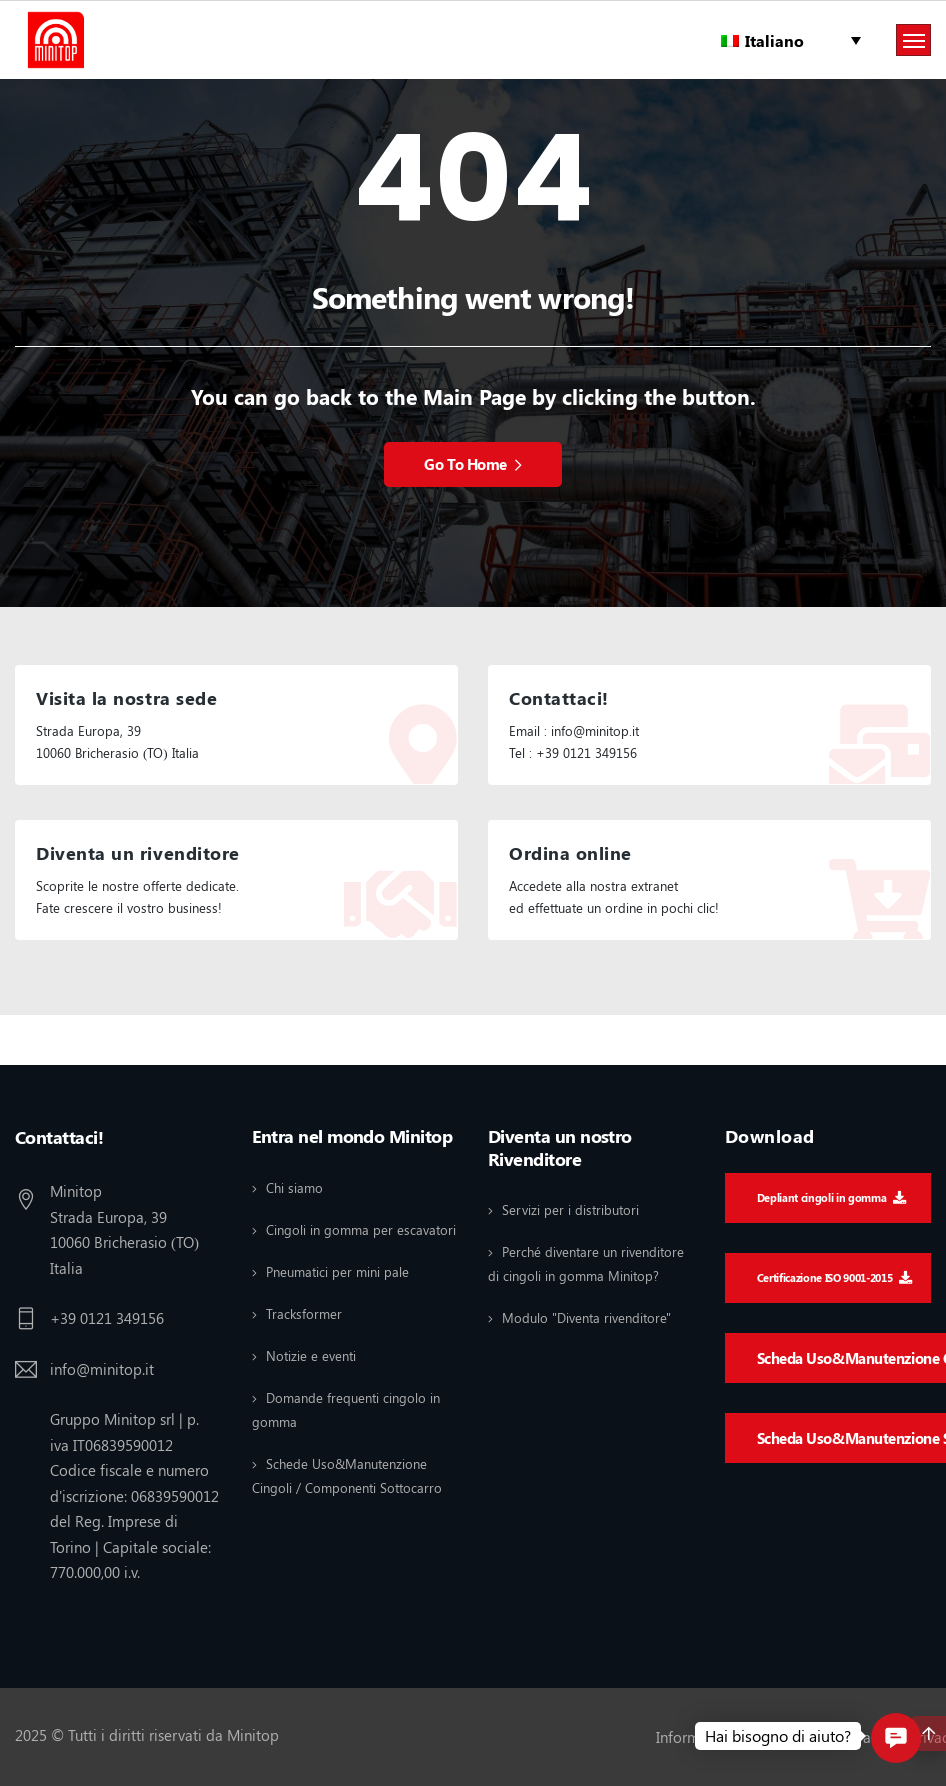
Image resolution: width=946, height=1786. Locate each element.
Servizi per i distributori (570, 1209)
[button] (896, 1738)
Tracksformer (304, 1313)
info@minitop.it (102, 1369)
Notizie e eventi (311, 1355)
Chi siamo (294, 1187)
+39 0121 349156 (107, 1318)
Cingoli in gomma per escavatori (361, 1229)
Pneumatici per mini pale (337, 1271)
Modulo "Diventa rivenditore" (586, 1317)
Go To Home (472, 464)
